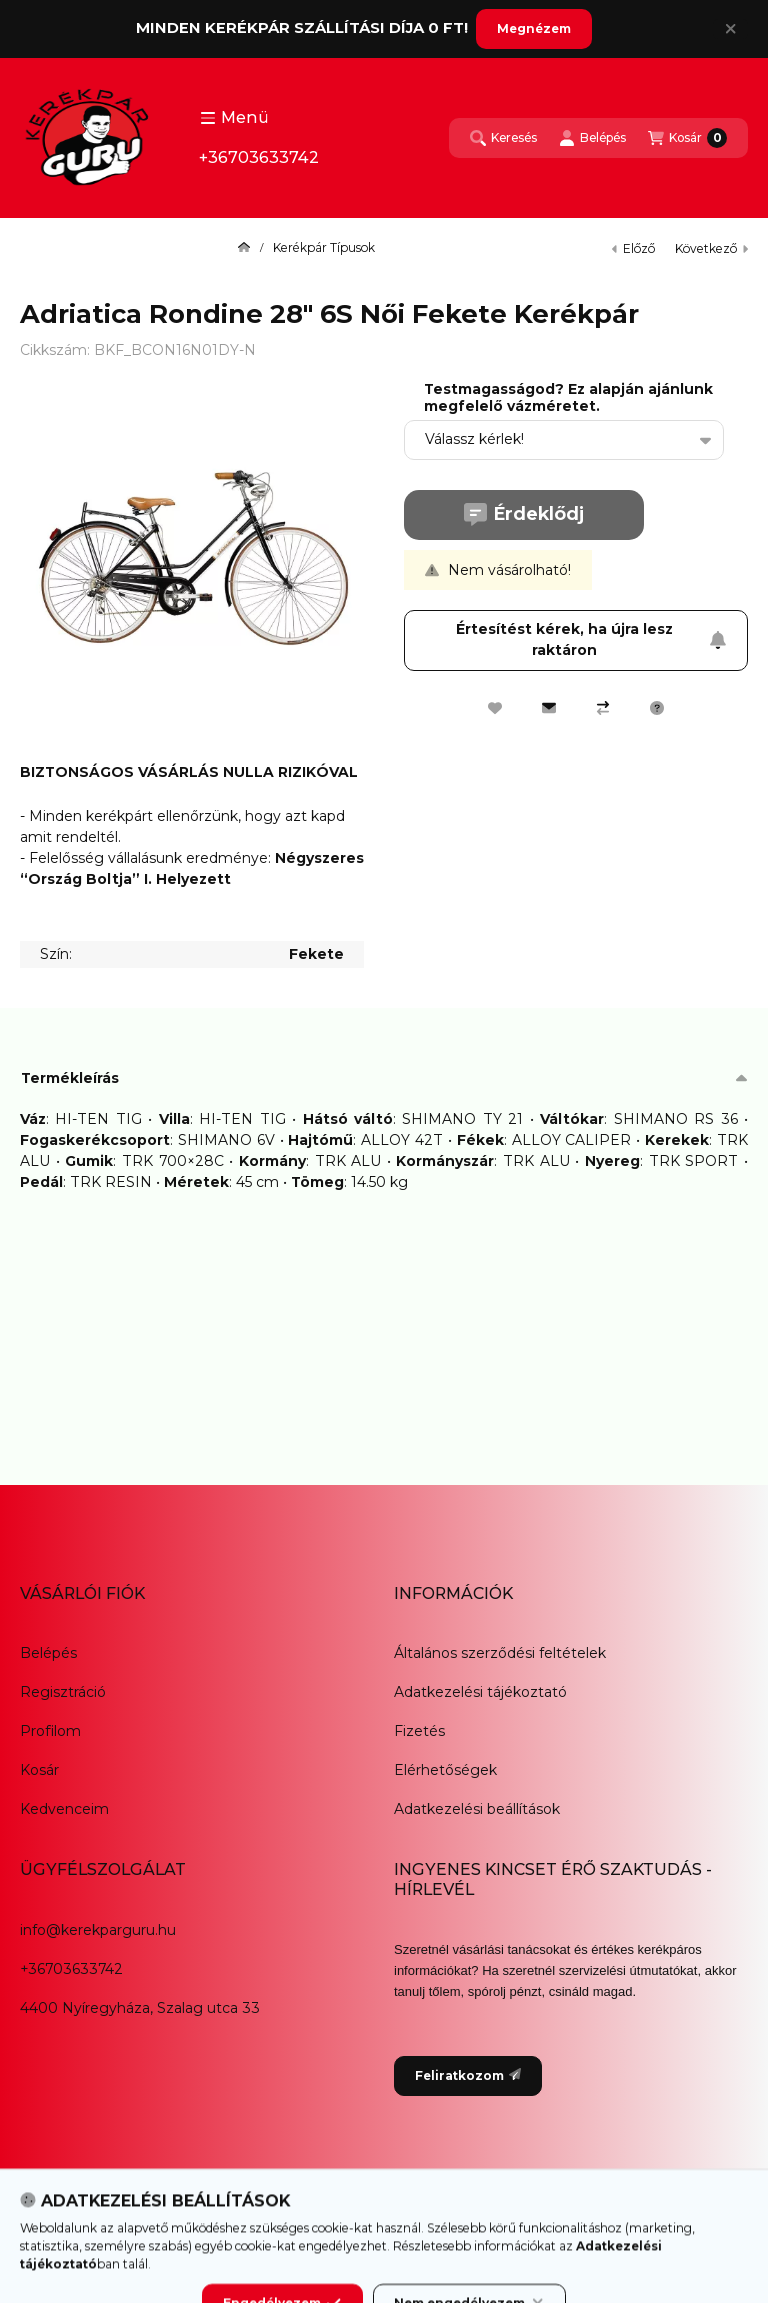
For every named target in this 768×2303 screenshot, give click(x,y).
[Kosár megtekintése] (687, 138)
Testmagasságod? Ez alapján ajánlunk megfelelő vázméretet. (568, 398)
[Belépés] (592, 138)
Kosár (39, 1770)
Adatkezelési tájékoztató (480, 1692)
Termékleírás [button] (70, 1078)
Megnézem (534, 28)
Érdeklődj (523, 514)
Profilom (50, 1731)
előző (633, 248)
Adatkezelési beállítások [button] (477, 1809)
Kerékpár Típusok (324, 248)
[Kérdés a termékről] (657, 708)
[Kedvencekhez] (495, 708)
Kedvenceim (64, 1809)
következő (711, 248)
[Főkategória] (244, 248)
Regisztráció (63, 1692)
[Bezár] (730, 29)
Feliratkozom (468, 2075)
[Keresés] (503, 138)
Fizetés (419, 1731)
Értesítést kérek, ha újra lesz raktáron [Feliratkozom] (591, 639)
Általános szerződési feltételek (500, 1653)
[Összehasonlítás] (603, 708)
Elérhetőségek (445, 1770)
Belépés (48, 1653)
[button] (234, 118)
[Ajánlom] (549, 708)
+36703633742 (259, 157)
